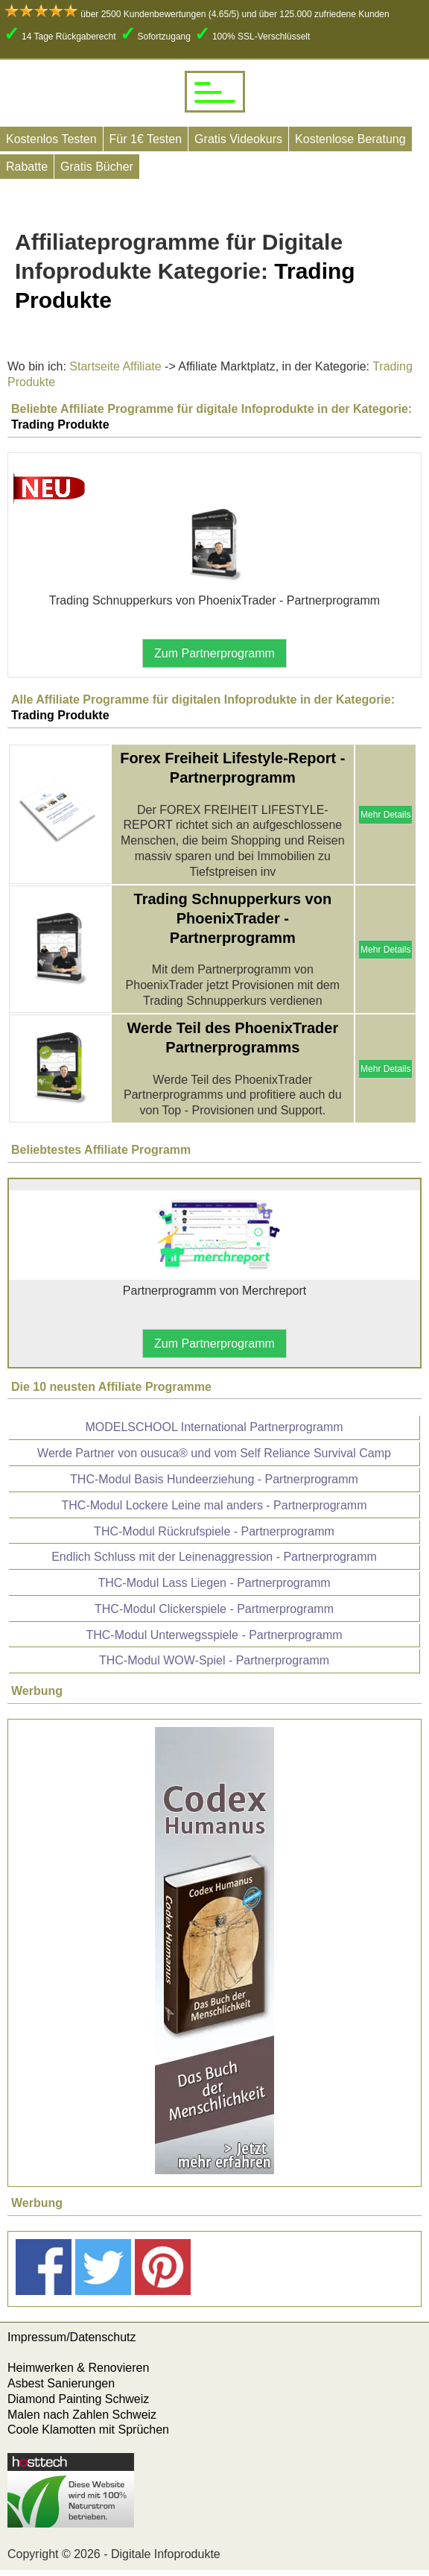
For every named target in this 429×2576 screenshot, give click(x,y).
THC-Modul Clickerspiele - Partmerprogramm (214, 1609)
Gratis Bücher (96, 166)
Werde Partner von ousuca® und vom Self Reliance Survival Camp (214, 1453)
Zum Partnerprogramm (214, 653)
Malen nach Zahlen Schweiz (81, 2414)
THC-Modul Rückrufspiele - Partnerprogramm (214, 1531)
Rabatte (27, 166)
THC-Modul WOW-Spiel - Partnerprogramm (214, 1660)
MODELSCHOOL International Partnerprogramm (214, 1427)
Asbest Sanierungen (61, 2383)
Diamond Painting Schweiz (78, 2399)
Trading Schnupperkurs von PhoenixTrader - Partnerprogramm (233, 918)
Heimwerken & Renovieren (78, 2367)
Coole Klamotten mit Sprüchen (88, 2429)
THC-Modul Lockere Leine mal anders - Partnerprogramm (214, 1505)
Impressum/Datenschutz (71, 2337)
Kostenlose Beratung (350, 139)
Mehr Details (385, 814)
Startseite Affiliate (115, 366)
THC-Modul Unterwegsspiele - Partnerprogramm (214, 1635)
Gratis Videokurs (238, 139)
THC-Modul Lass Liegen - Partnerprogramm (214, 1582)
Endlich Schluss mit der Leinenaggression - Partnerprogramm (214, 1556)
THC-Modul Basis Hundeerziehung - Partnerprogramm (214, 1479)
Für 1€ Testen (145, 139)
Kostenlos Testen (51, 139)
